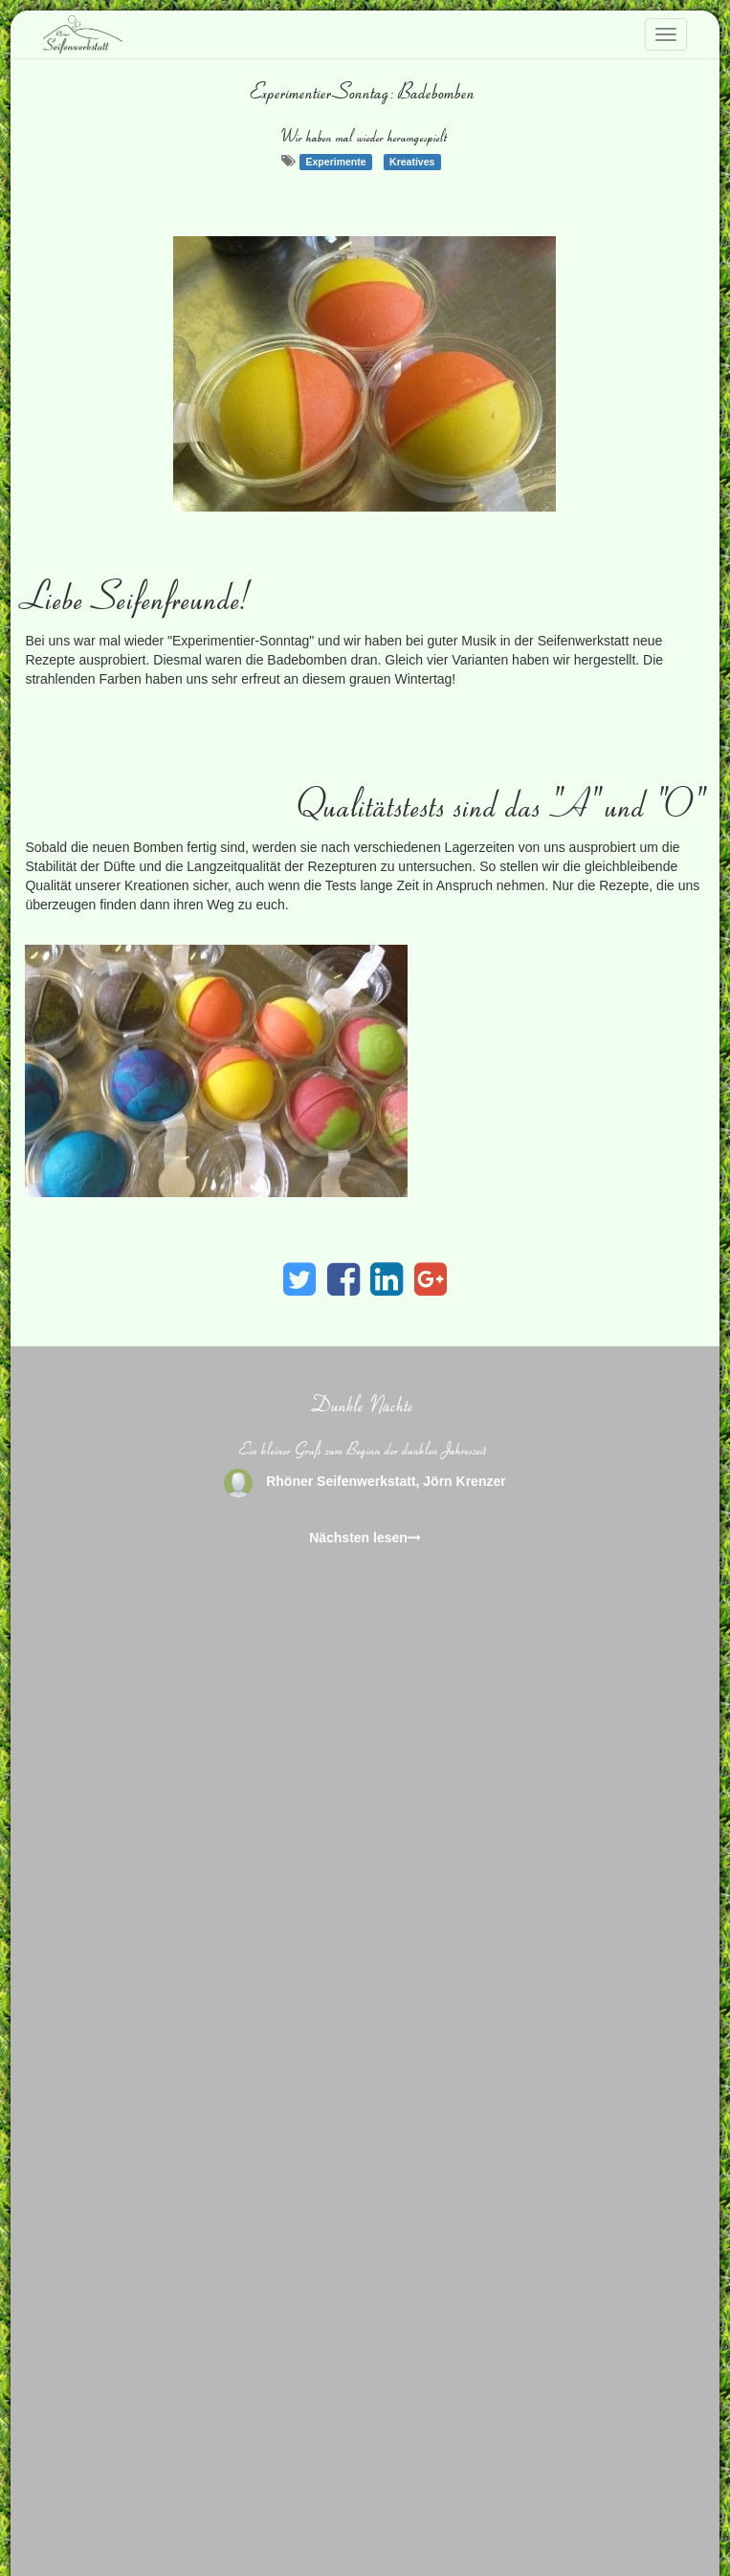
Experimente (336, 161)
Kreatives (411, 161)
